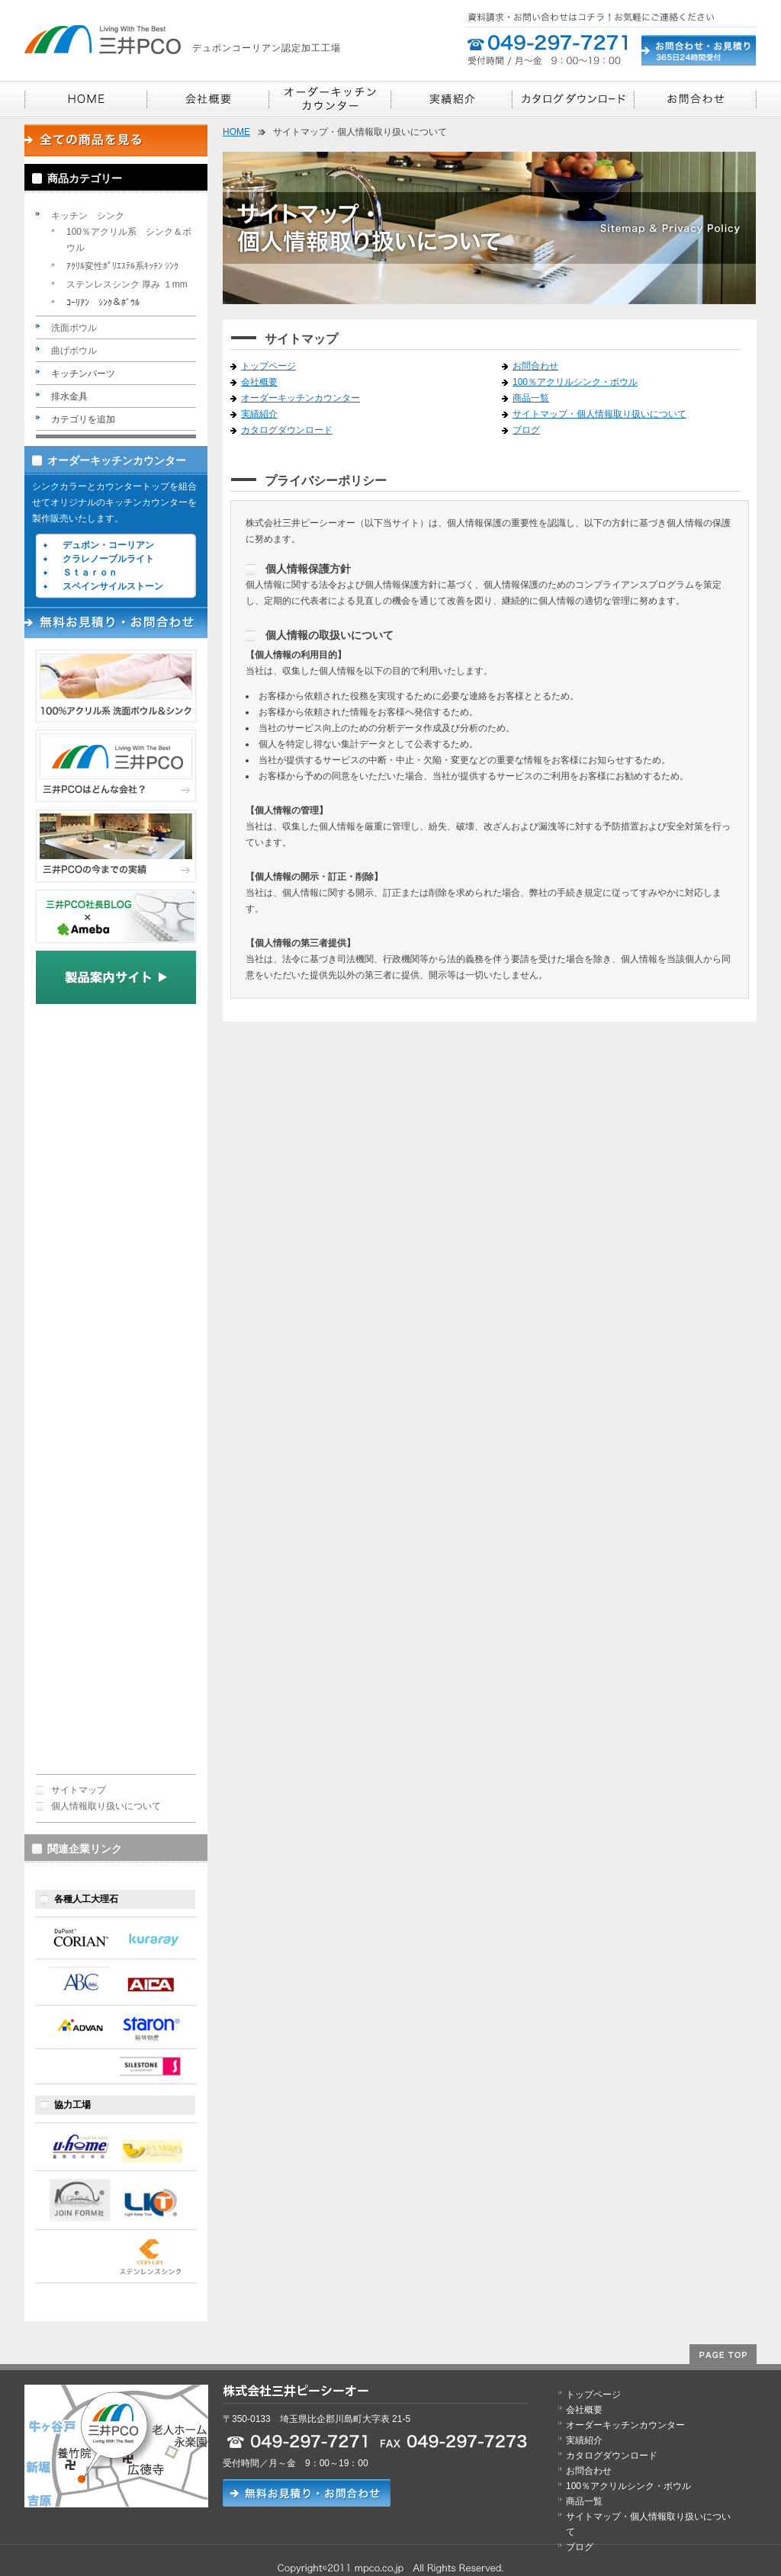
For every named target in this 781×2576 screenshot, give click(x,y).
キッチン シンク (87, 215)
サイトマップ (78, 1790)
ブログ (526, 430)
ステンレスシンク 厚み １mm (127, 284)
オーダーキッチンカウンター (116, 460)
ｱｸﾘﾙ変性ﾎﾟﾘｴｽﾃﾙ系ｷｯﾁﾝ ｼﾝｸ (122, 266)
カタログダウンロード (287, 430)
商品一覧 (531, 398)
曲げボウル (74, 350)
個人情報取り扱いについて (106, 1806)
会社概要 (259, 382)
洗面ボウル (74, 327)
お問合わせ (535, 366)
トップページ (268, 366)
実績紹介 (259, 414)
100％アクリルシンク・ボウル (575, 382)
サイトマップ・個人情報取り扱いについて (599, 414)
